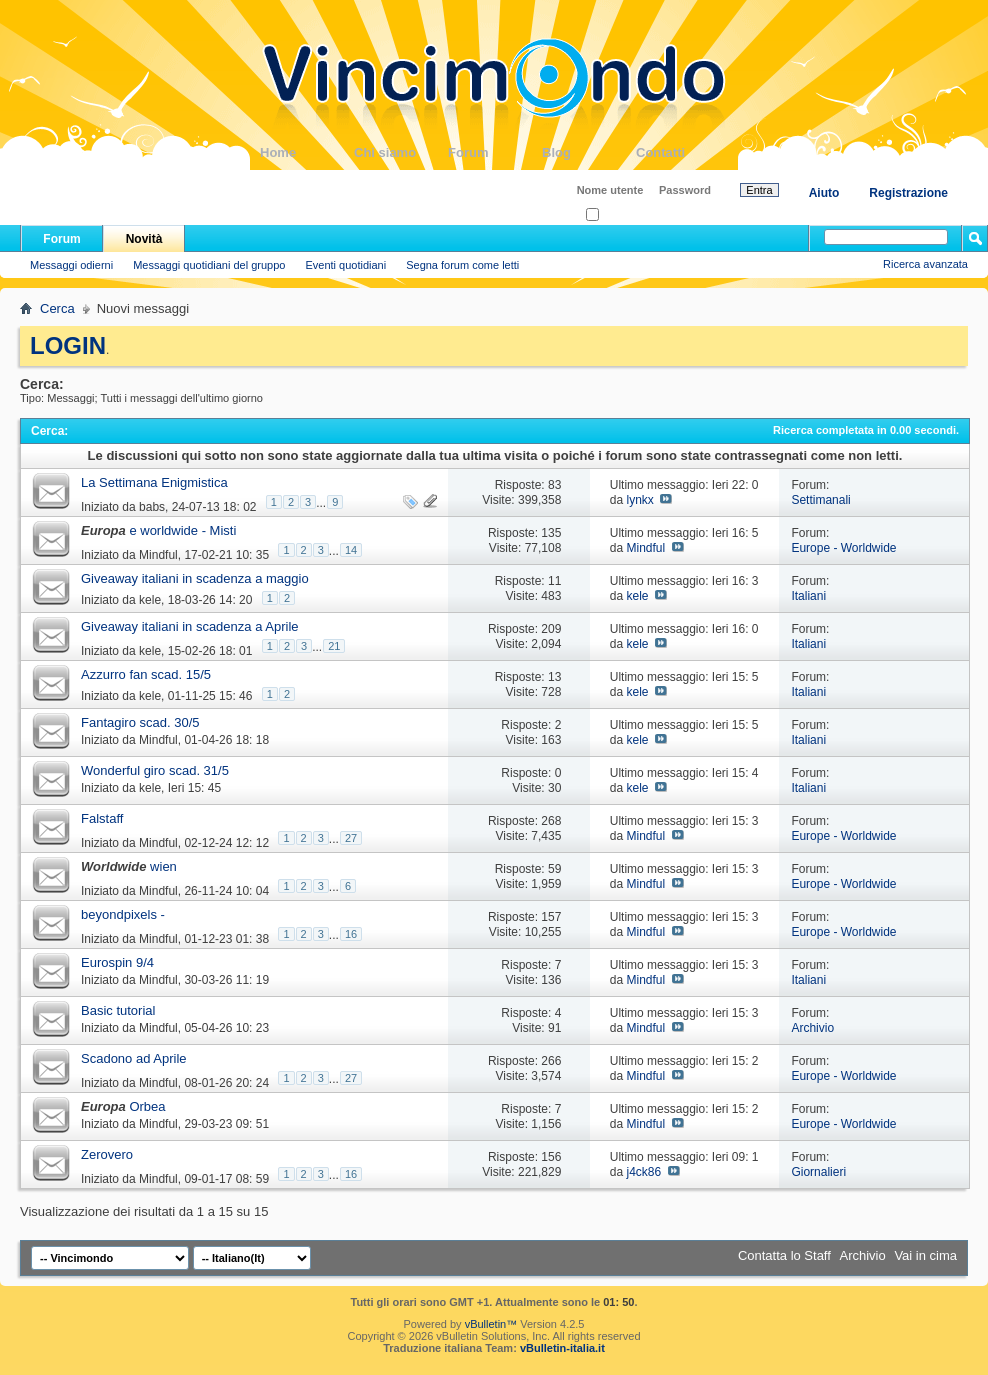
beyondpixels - (123, 914)
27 (351, 838)
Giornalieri (818, 1172)
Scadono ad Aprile (134, 1058)
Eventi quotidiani (345, 265)
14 (351, 550)
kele (150, 600)
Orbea (147, 1106)
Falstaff (102, 818)
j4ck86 (643, 1172)
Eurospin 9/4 (117, 962)
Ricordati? (616, 215)
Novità (144, 239)
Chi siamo (401, 152)
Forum (495, 152)
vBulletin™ (491, 1324)
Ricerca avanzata (925, 264)
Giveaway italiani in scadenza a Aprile (190, 626)
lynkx (639, 500)
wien (163, 866)
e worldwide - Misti (182, 530)
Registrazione (908, 193)
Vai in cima (925, 1255)
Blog (589, 152)
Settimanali (820, 500)
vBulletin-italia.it (562, 1348)
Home (307, 152)
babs (152, 507)
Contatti (683, 152)
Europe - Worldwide (843, 548)
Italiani (808, 596)
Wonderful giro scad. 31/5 (155, 770)
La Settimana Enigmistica (154, 482)
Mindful (158, 555)
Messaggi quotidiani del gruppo (209, 265)
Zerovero (107, 1154)
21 (334, 646)
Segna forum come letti (462, 265)
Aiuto (824, 193)
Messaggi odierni (71, 265)
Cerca (57, 308)
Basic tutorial (118, 1010)
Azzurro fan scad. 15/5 (146, 674)
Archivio (812, 1028)
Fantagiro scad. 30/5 (140, 722)
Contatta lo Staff (784, 1255)
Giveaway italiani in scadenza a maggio (195, 578)
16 (351, 934)
